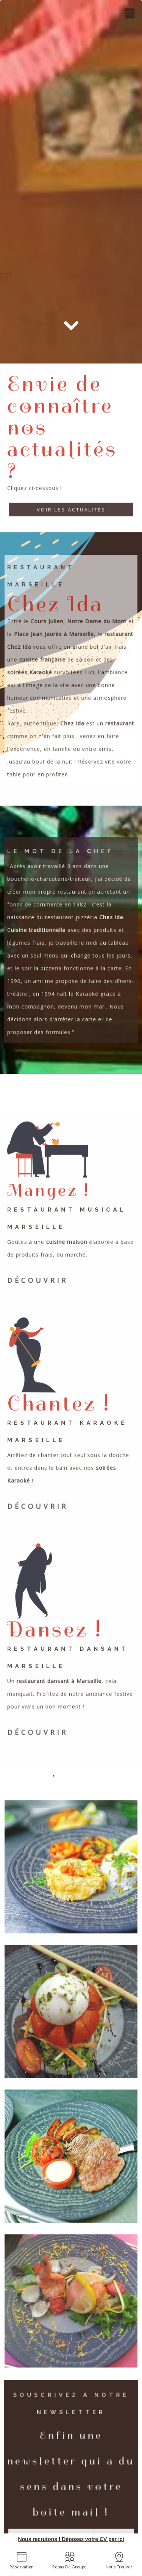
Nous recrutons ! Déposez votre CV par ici (71, 2539)
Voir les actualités (71, 510)
